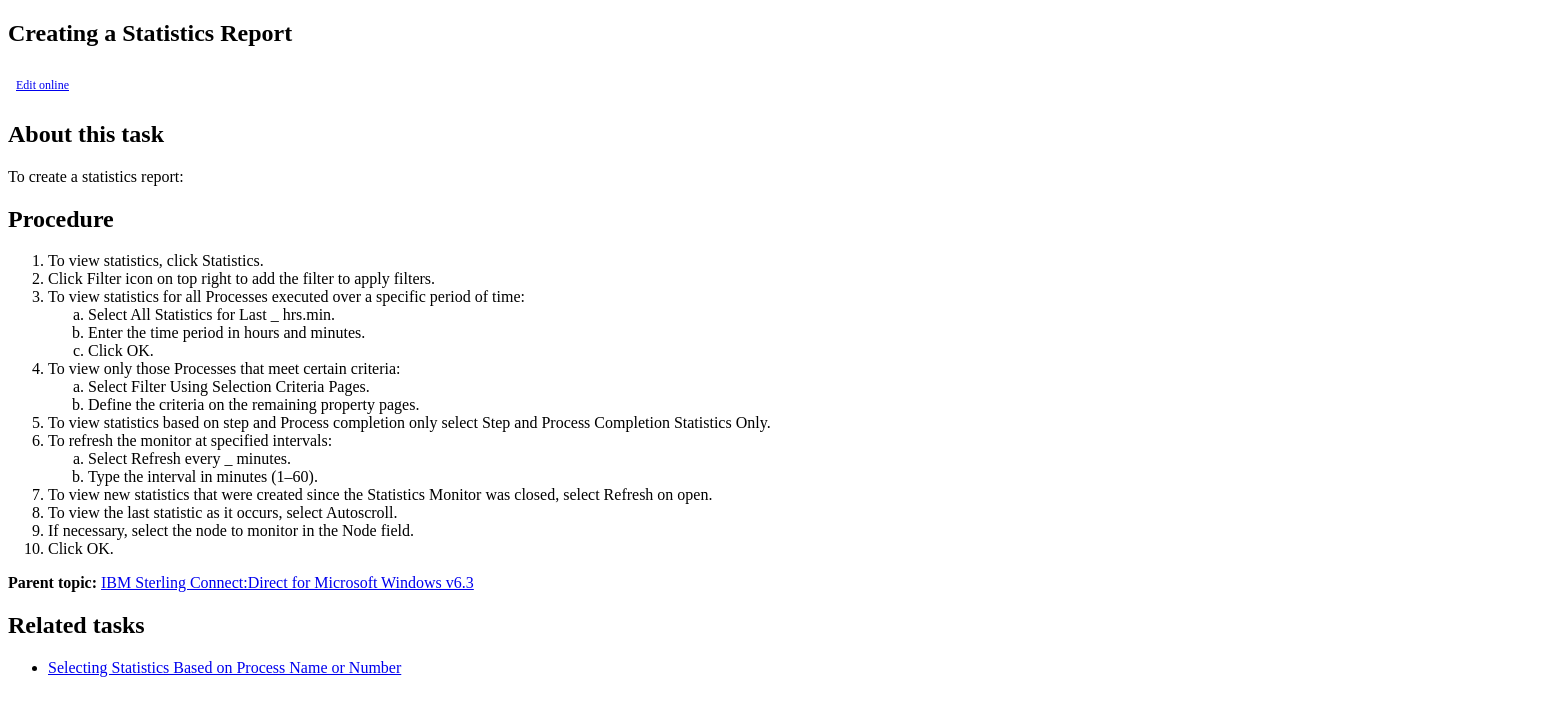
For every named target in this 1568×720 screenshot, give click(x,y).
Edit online (42, 85)
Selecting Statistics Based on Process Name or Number (224, 667)
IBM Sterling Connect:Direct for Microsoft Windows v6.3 (287, 582)
